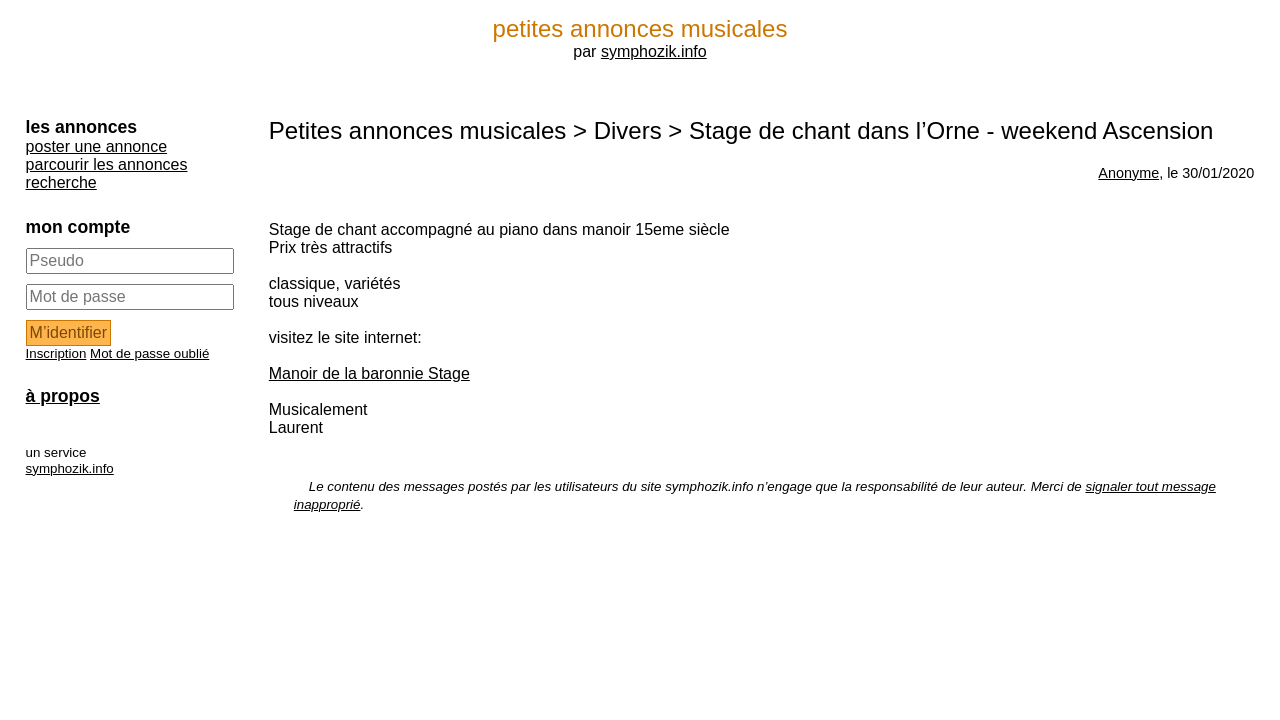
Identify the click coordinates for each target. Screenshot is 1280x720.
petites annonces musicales (640, 28)
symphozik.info (654, 51)
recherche (61, 182)
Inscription (56, 353)
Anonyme (1128, 173)
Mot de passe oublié (149, 353)
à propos (63, 396)
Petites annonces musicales (418, 130)
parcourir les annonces (107, 164)
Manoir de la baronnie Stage (369, 373)
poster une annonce (96, 146)
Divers (628, 130)
